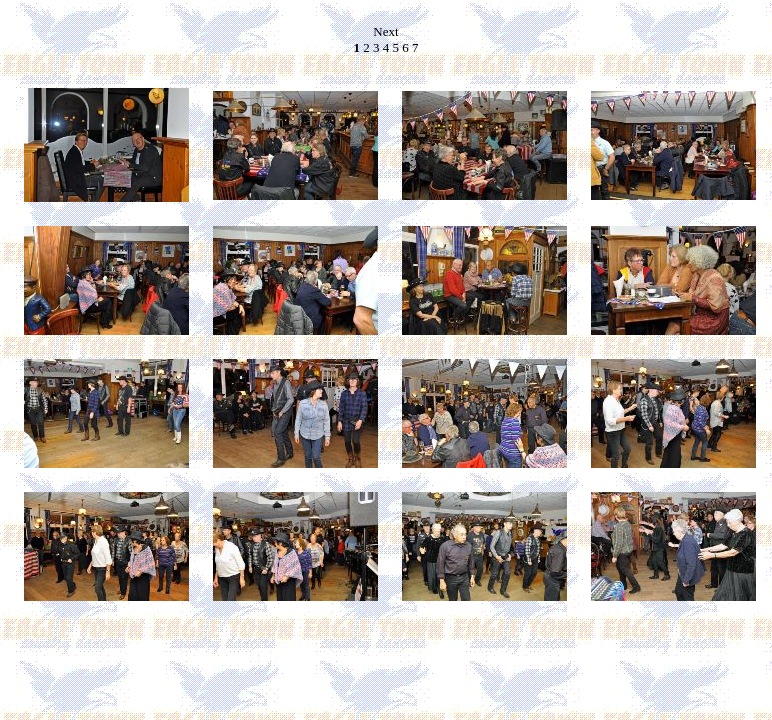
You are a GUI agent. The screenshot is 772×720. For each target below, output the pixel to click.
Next (385, 31)
